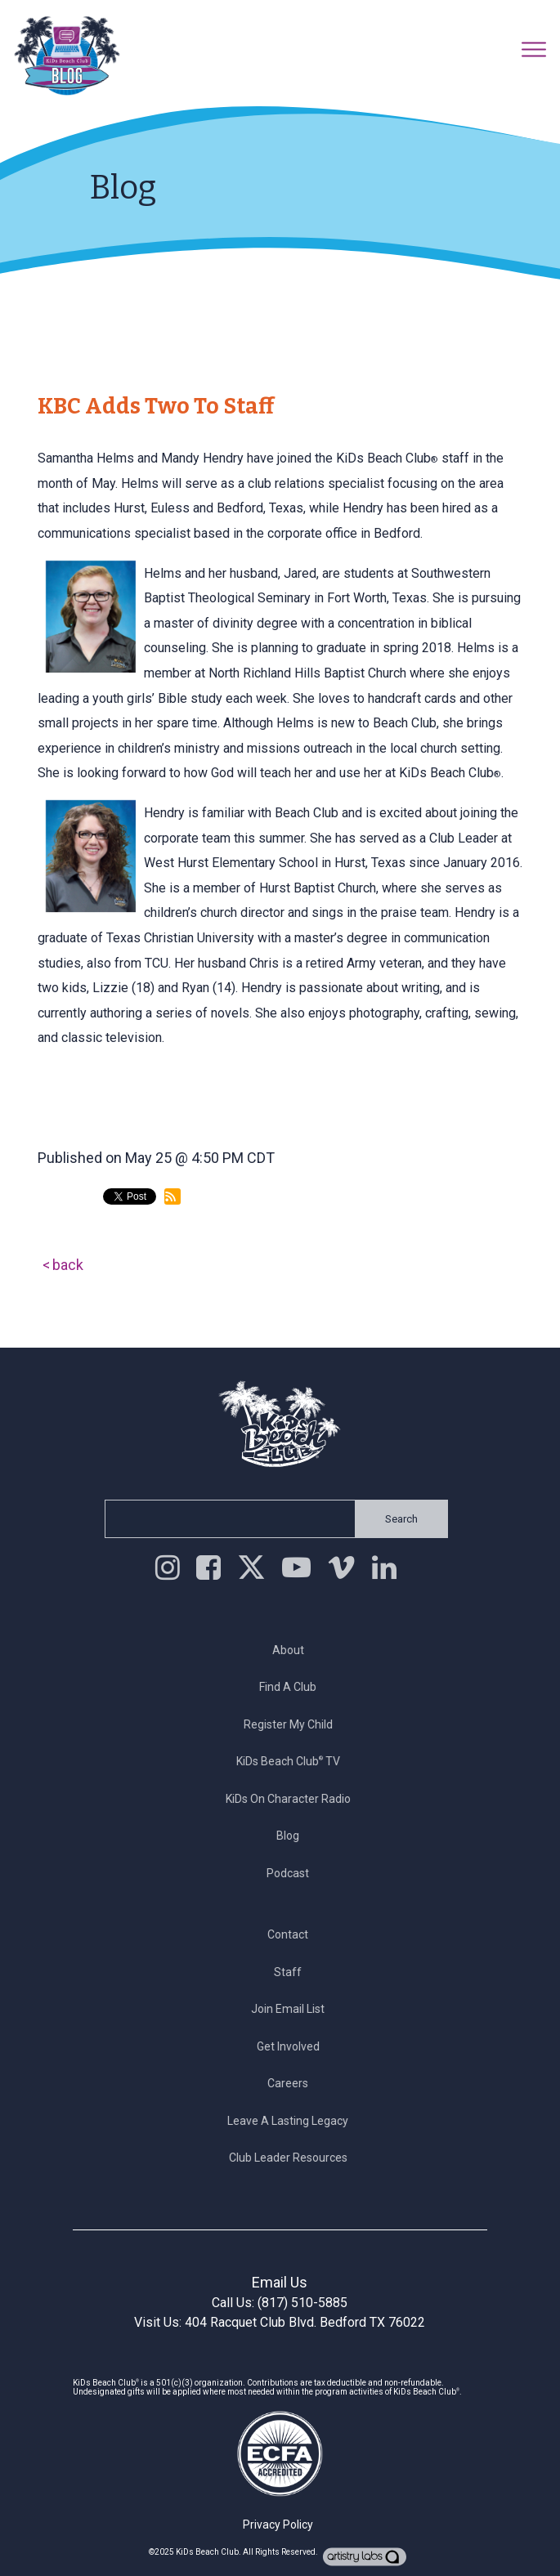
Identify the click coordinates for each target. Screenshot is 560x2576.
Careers (292, 2083)
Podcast (292, 1873)
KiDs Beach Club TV (292, 1761)
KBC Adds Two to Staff (156, 406)
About (292, 1650)
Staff (293, 1972)
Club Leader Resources (292, 2157)
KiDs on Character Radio (292, 1798)
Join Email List (292, 2008)
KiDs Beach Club (207, 2551)
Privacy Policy (278, 2524)
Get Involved (292, 2046)
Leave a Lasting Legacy (292, 2120)
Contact (292, 1934)
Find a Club (292, 1686)
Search (396, 1519)
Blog (292, 1835)
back (67, 1264)
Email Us (279, 2282)
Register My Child (292, 1724)
